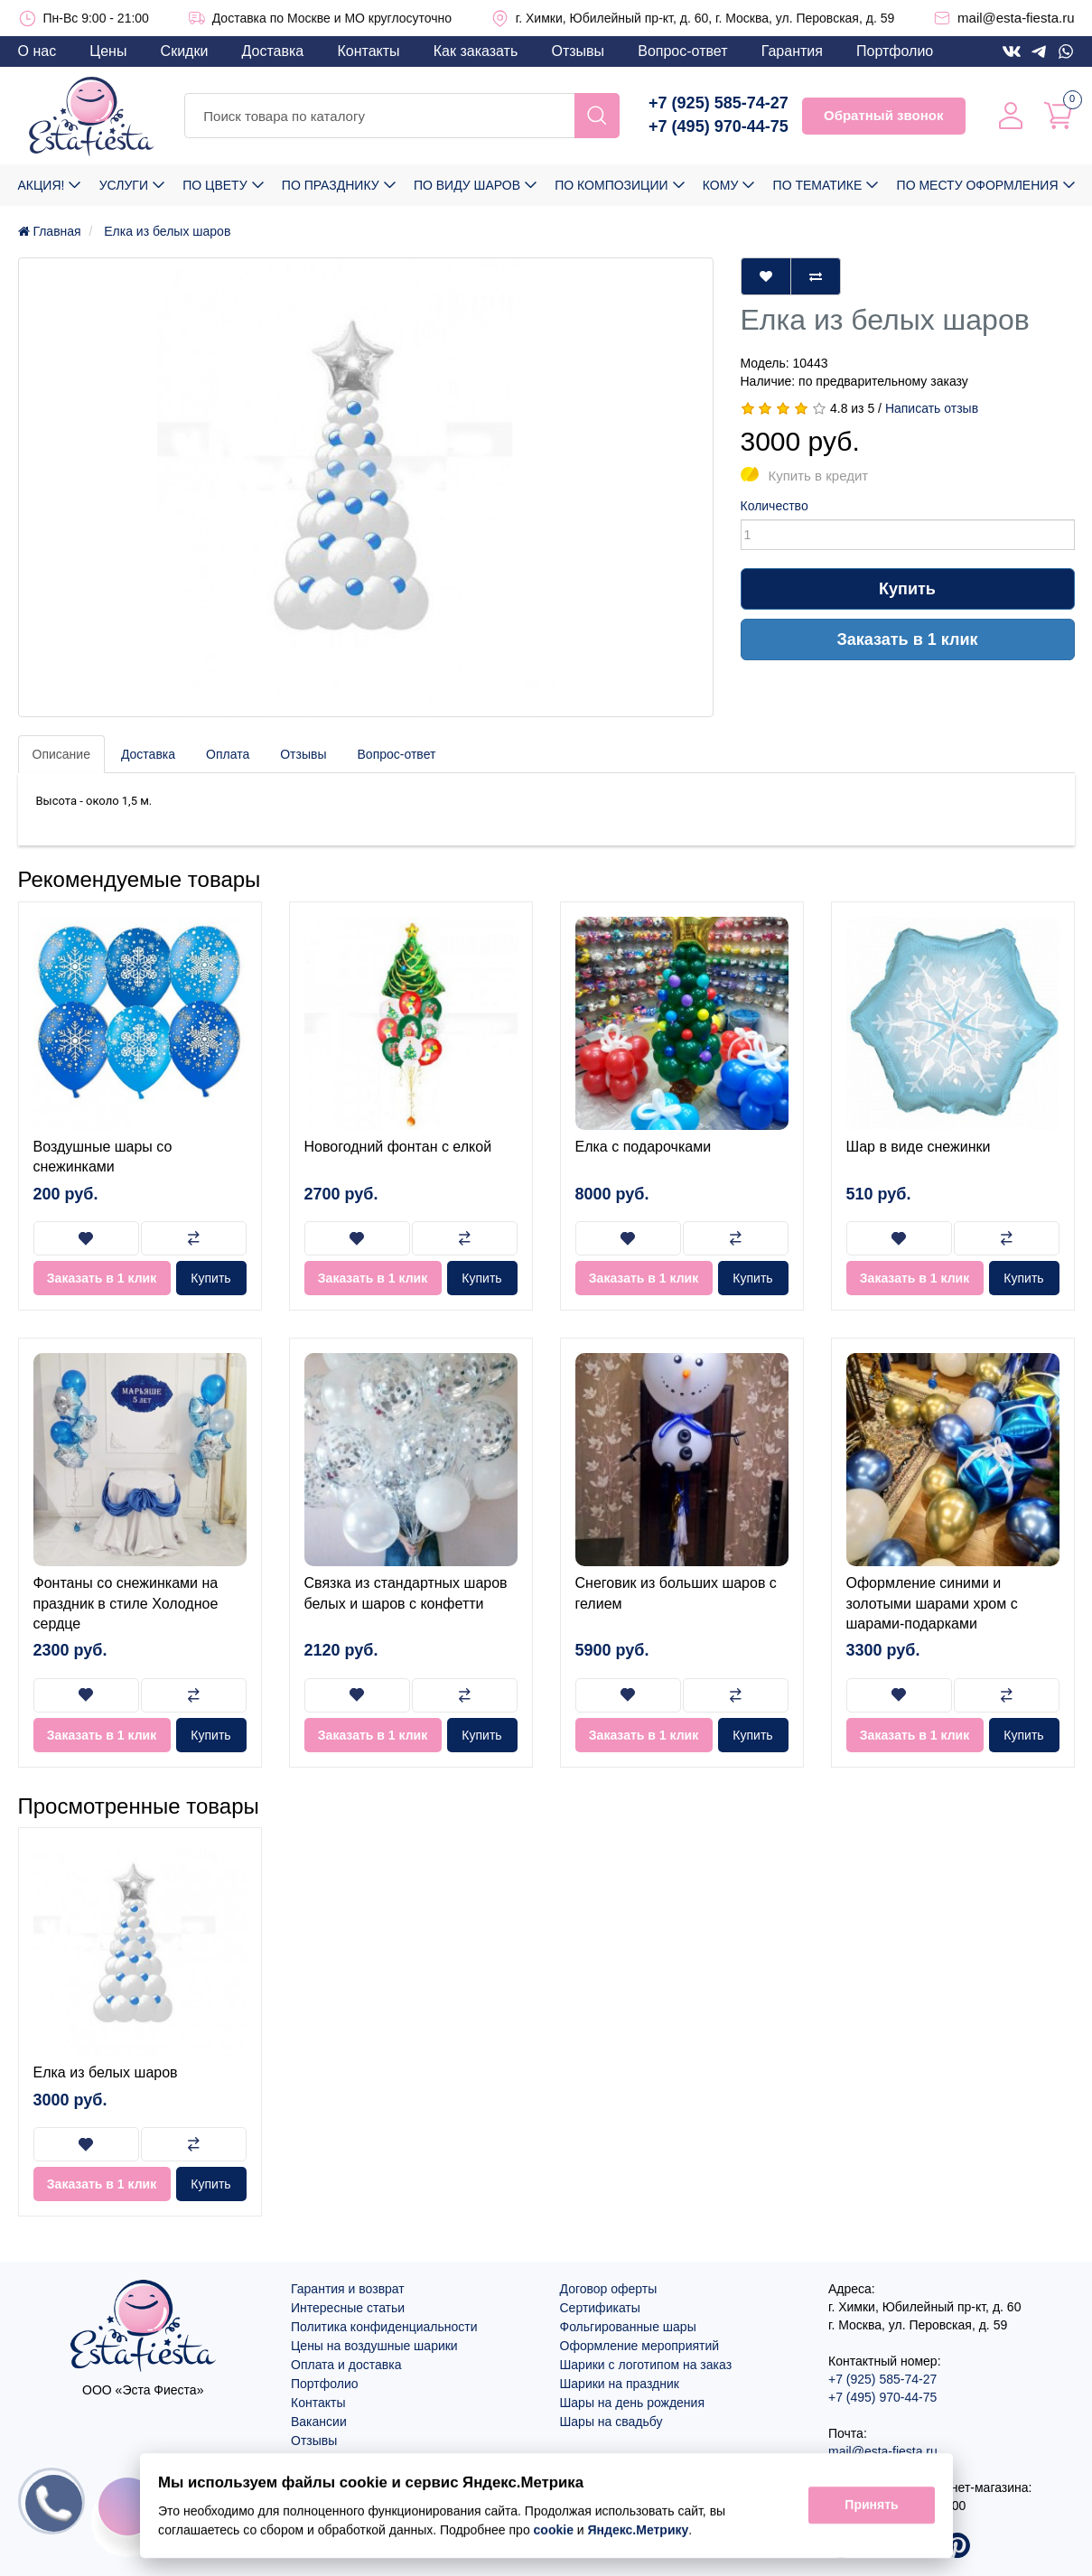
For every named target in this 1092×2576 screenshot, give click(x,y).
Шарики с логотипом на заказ (646, 2364)
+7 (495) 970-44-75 (719, 126)
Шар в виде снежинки (918, 1146)
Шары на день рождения (632, 2402)
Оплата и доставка (346, 2364)
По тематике (818, 185)
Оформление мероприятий (640, 2345)
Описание (61, 754)
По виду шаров (467, 185)
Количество (774, 506)
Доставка (273, 51)
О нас (37, 51)
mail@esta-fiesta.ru (1015, 17)
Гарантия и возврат (348, 2289)
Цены (107, 51)
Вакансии (319, 2421)
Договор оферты (609, 2289)
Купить (907, 589)
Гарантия (792, 51)
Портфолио (894, 51)
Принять (871, 2505)
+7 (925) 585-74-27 (719, 103)
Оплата (227, 754)
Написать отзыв (931, 408)
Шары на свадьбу (611, 2421)
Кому (720, 185)
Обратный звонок (883, 115)
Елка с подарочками (643, 1146)
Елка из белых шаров (105, 2072)
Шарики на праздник (619, 2383)
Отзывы (577, 51)
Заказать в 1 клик (907, 639)
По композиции (611, 185)
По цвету (214, 185)
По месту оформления (978, 185)
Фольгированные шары (628, 2326)
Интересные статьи (348, 2308)
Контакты (368, 51)
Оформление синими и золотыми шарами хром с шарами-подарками (932, 1603)
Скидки (185, 51)
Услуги (123, 185)
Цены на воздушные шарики (374, 2345)
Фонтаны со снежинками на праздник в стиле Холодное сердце (126, 1603)
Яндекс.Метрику (637, 2530)
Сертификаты (600, 2308)
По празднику (330, 185)
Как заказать (476, 51)
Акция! (41, 185)
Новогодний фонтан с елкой (398, 1146)
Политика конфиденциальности (384, 2326)
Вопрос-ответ (682, 51)
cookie (553, 2530)
